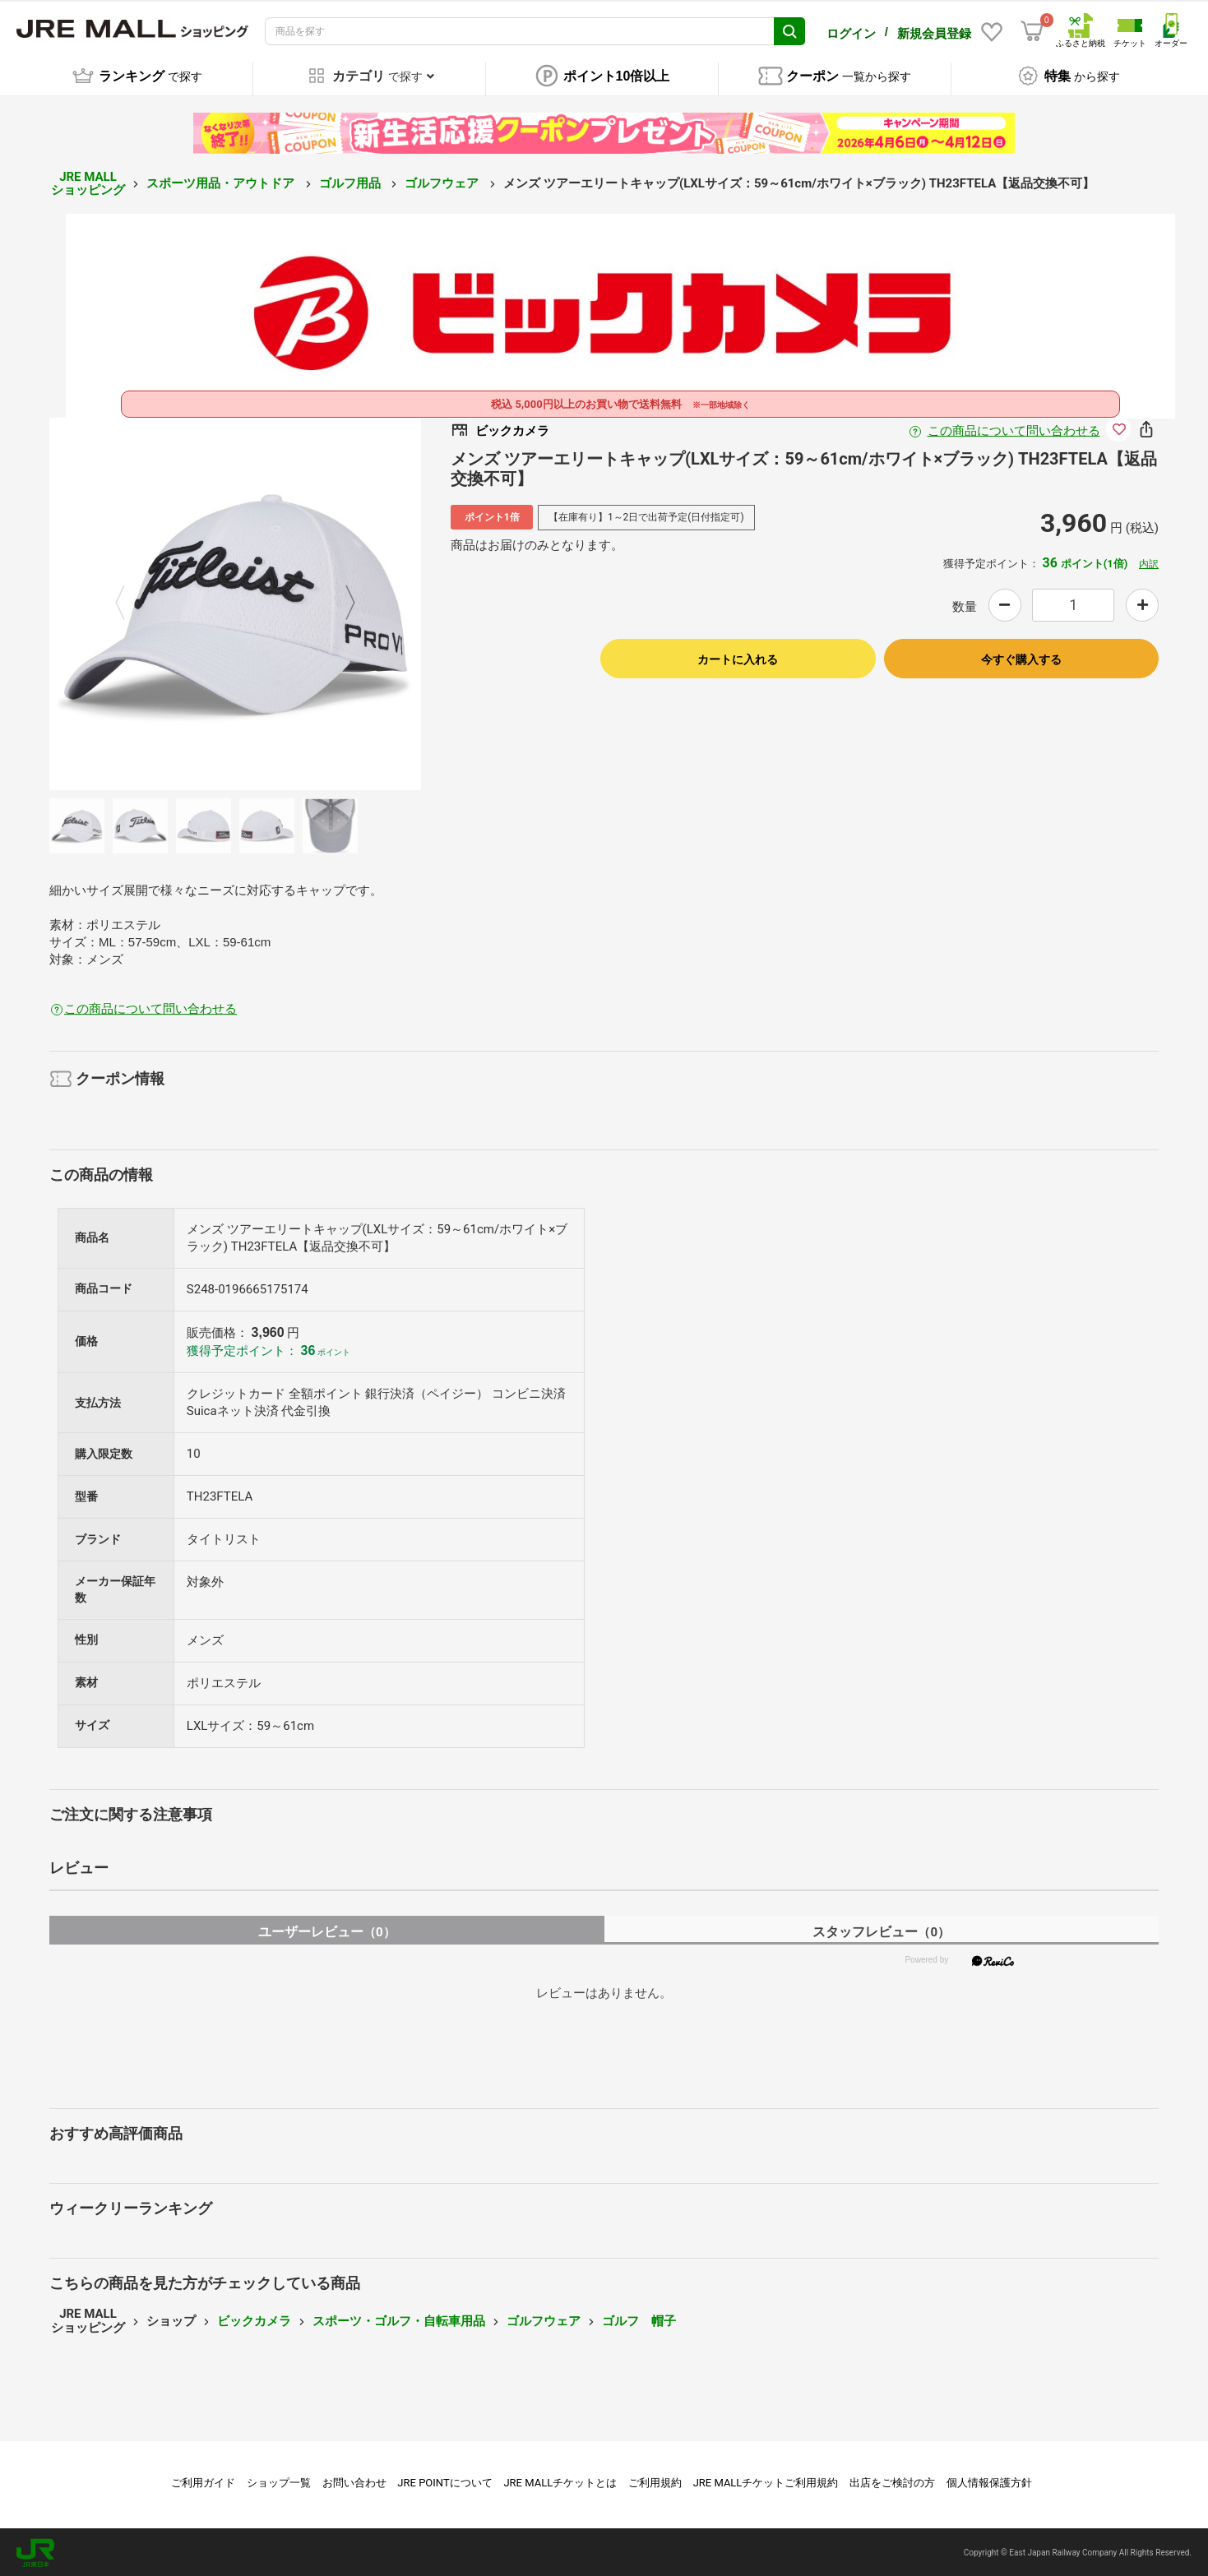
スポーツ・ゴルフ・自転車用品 (398, 2318)
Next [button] (340, 601)
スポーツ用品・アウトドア (222, 180)
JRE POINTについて (444, 2481)
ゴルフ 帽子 (639, 2318)
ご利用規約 (655, 2481)
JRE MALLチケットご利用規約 (766, 2481)
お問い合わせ (354, 2481)
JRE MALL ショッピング (88, 181)
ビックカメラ (254, 2318)
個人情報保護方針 (989, 2481)
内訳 (1149, 561)
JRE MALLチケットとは (560, 2481)
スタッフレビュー (881, 1929)
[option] (235, 601)
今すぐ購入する (1021, 657)
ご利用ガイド (203, 2481)
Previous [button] (129, 601)
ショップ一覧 (279, 2481)
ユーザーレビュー (327, 1929)
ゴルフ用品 (351, 180)
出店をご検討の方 (892, 2481)
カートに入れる (737, 657)
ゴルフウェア (443, 180)
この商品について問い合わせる (1014, 428)
